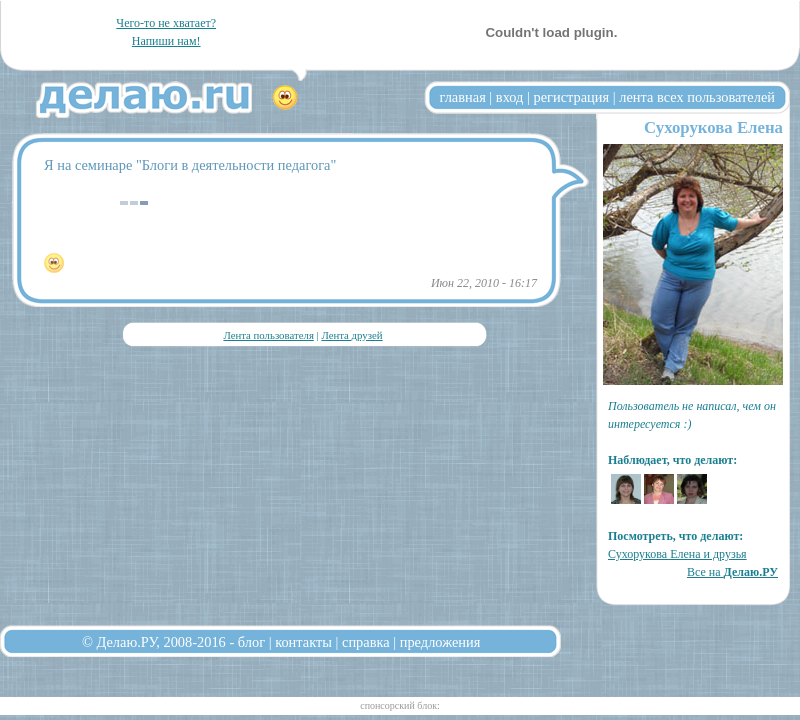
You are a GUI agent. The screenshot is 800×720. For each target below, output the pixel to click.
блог (251, 642)
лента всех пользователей (697, 97)
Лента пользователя (268, 335)
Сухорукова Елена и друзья (677, 554)
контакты (303, 642)
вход (510, 97)
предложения (440, 642)
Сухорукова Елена (713, 127)
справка (366, 642)
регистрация (571, 97)
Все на (732, 572)
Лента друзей (351, 335)
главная (463, 97)
